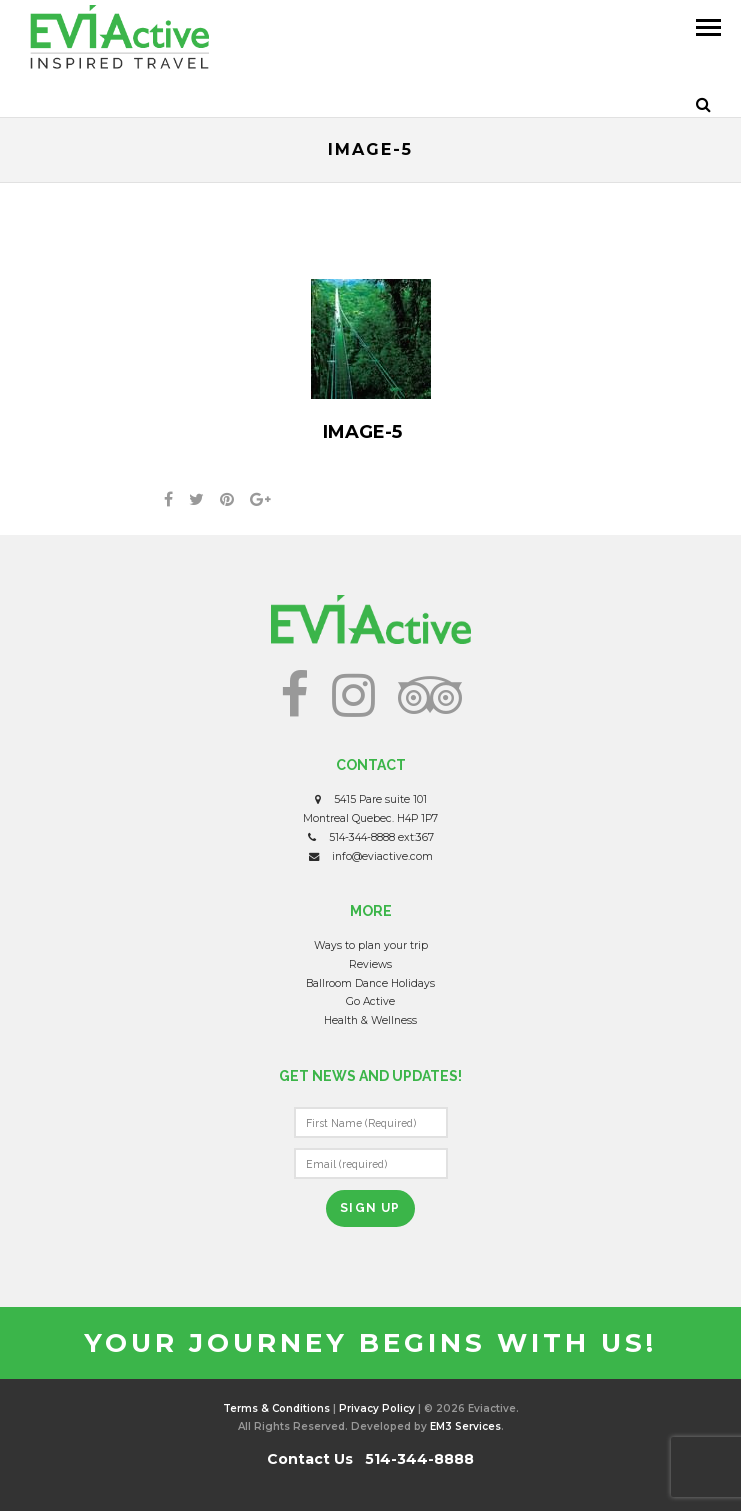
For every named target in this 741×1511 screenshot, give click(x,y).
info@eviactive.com (382, 856)
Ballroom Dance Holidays (370, 983)
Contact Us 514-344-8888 (370, 1459)
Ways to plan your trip (371, 945)
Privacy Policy (377, 1408)
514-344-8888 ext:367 (381, 837)
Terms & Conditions (276, 1408)
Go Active (370, 1001)
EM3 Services (465, 1426)
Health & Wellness (370, 1020)
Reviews (370, 964)
